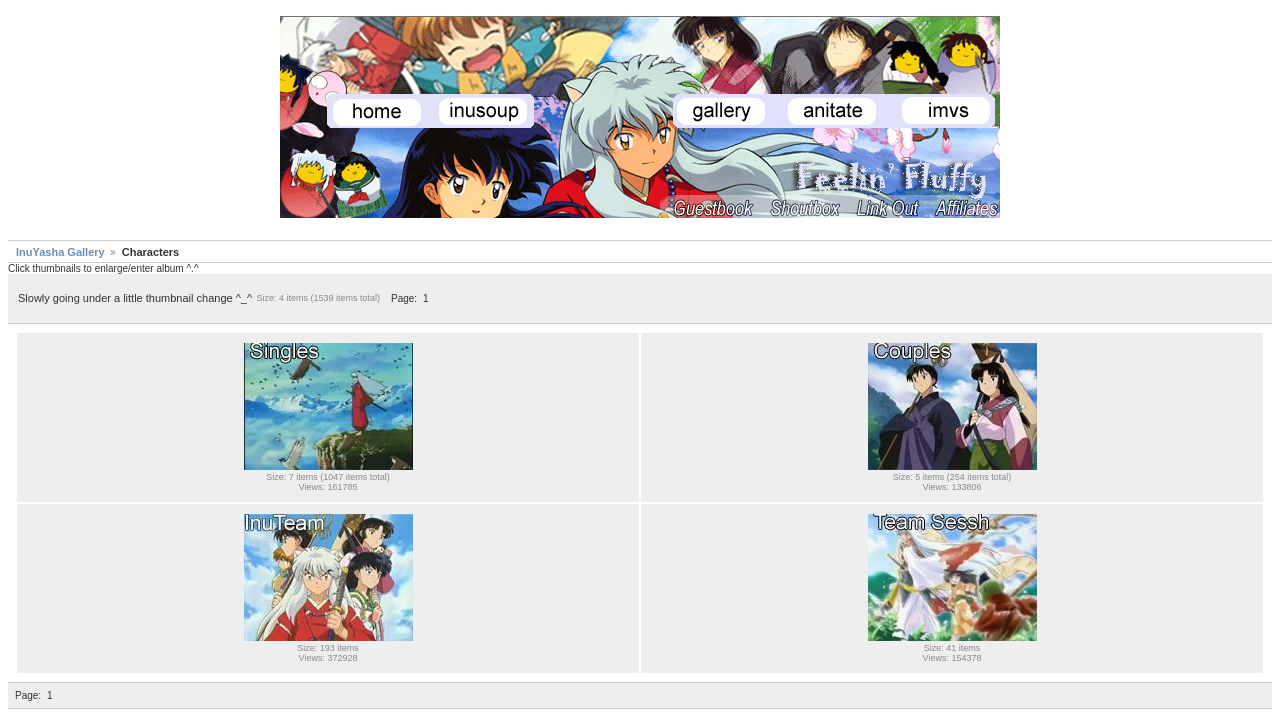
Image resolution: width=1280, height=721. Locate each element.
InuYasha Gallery (60, 252)
